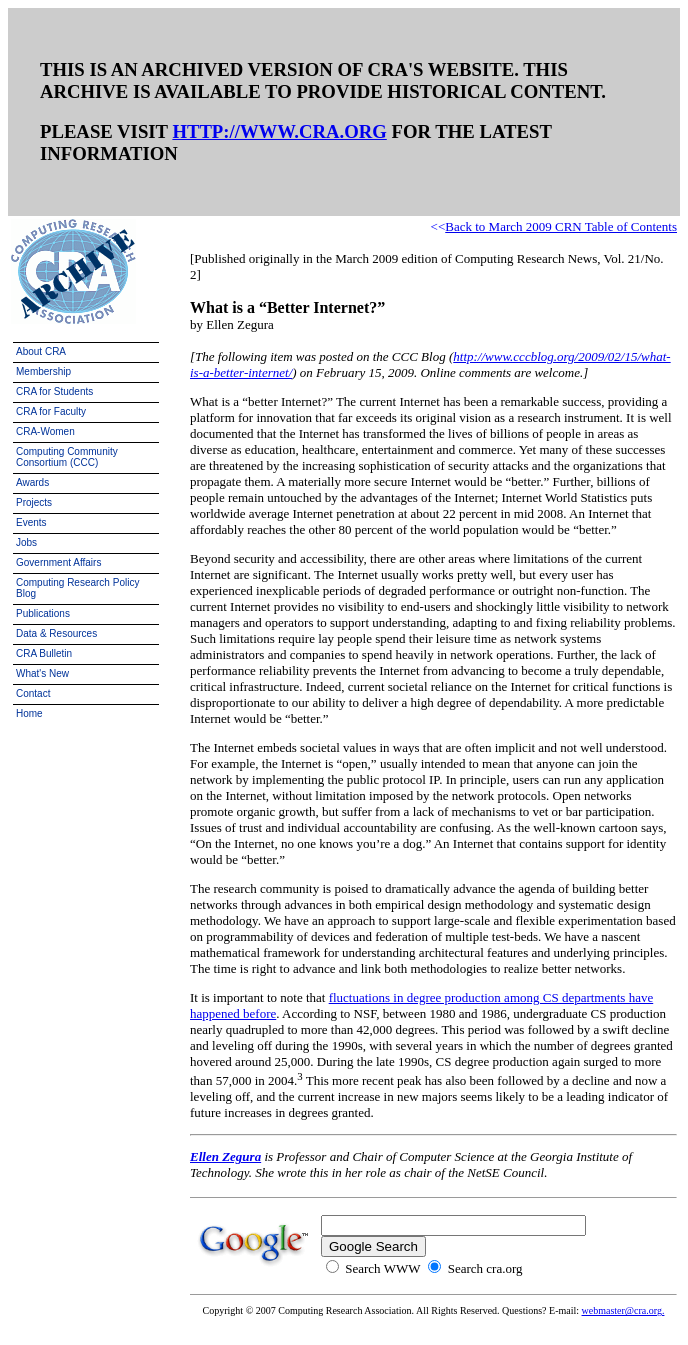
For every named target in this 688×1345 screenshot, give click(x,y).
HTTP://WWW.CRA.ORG (279, 131)
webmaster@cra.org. (623, 1310)
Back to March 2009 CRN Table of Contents (561, 226)
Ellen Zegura (225, 1156)
